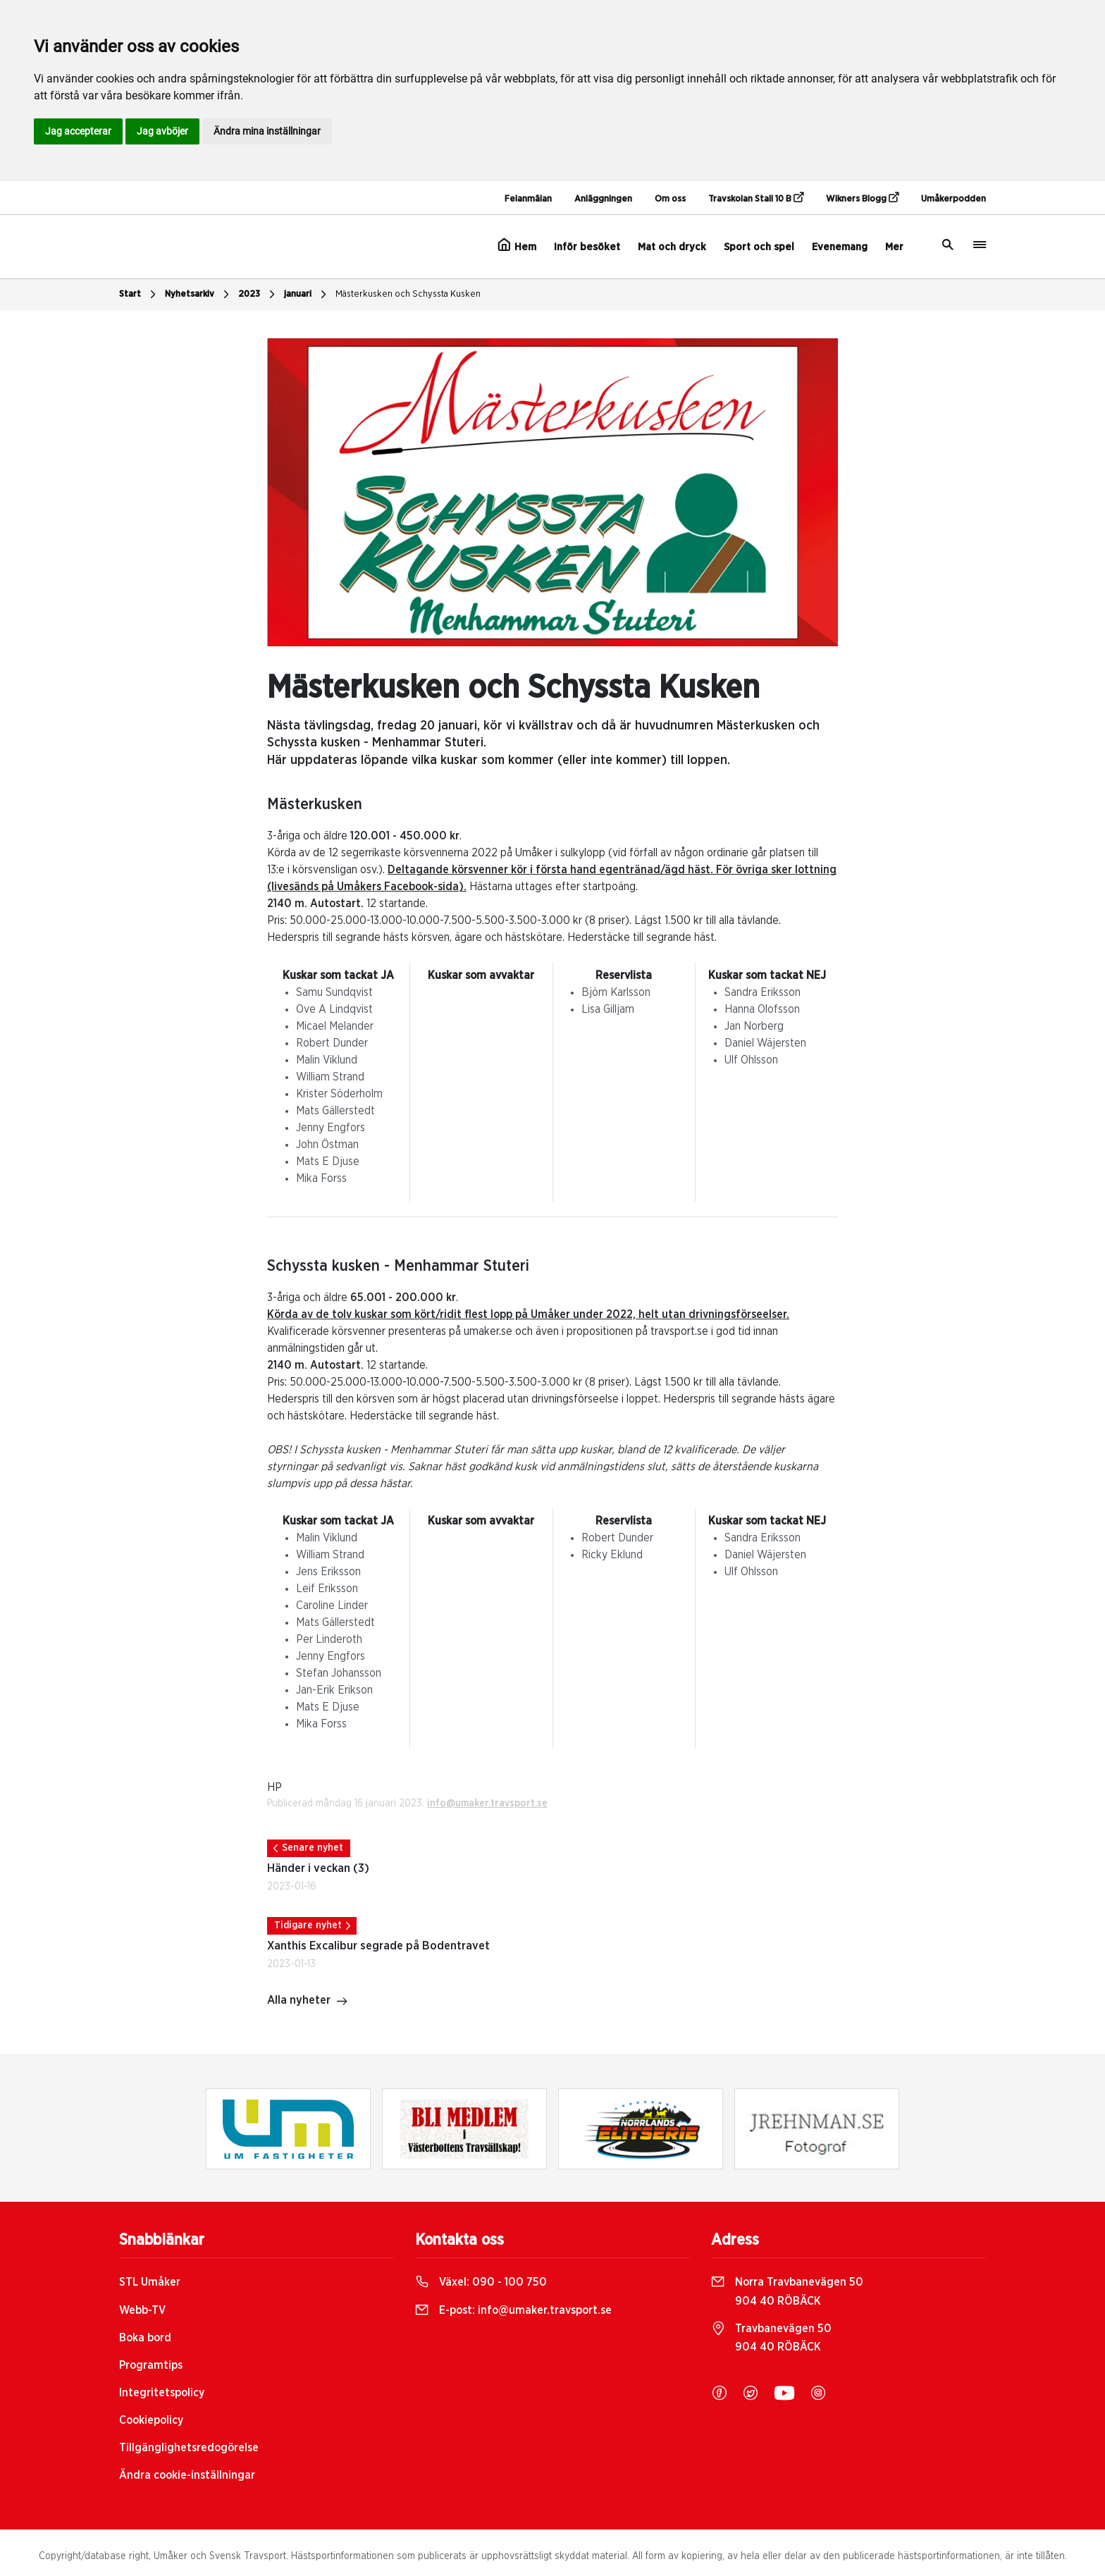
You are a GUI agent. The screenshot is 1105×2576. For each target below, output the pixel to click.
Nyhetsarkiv (199, 294)
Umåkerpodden (953, 199)
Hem (517, 245)
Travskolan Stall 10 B (755, 198)
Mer (894, 247)
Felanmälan (528, 199)
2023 (258, 294)
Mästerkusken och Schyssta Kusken (408, 294)
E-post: (513, 2310)
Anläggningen (603, 199)
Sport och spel (759, 247)
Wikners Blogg (862, 198)
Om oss (670, 199)
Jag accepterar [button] (78, 131)
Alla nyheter (307, 2001)
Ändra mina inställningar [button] (267, 131)
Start (139, 294)
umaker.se (489, 1331)
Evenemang (840, 247)
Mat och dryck (672, 247)
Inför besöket (587, 247)
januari (307, 294)
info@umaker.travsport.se (487, 1803)
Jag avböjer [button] (162, 131)
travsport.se (680, 1331)
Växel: (481, 2282)
